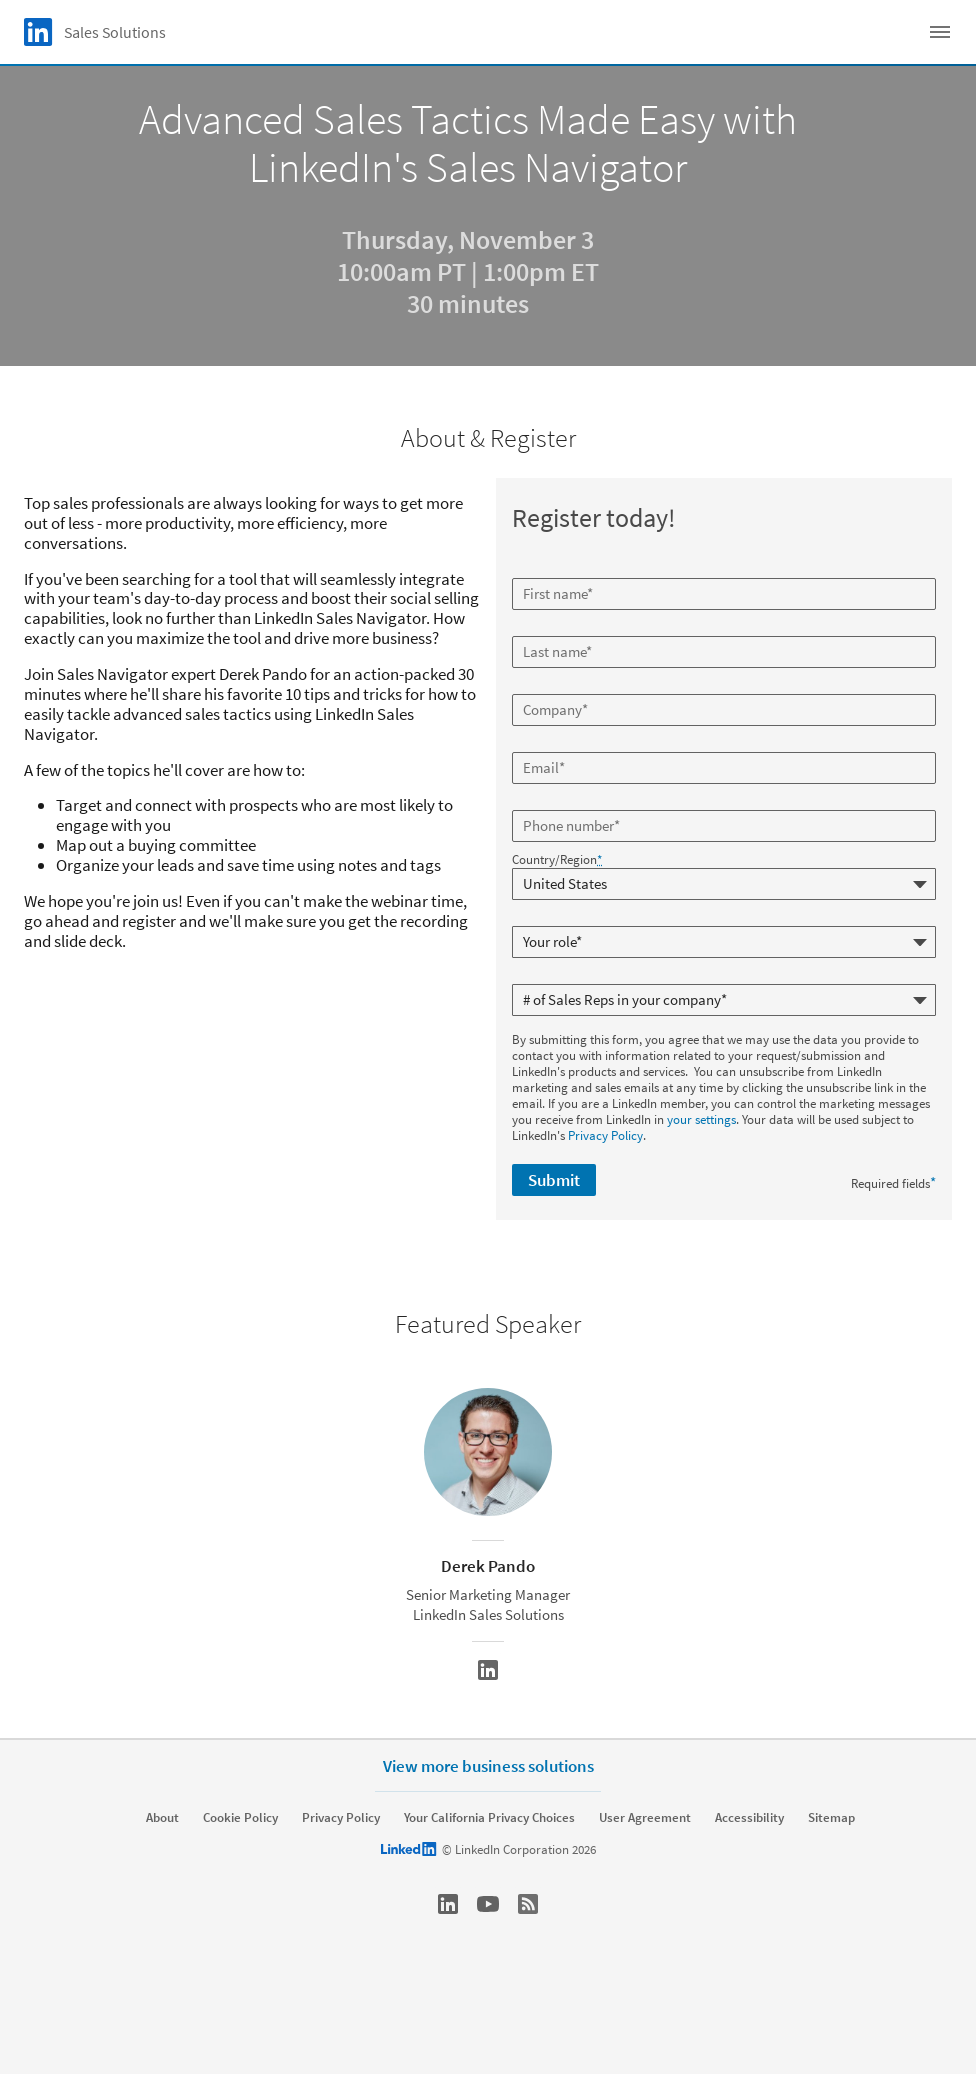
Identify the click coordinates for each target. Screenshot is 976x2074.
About (162, 1818)
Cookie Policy (240, 1818)
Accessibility (749, 1818)
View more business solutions (488, 1766)
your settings (701, 1119)
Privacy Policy (605, 1135)
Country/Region (557, 860)
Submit (554, 1180)
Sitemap (831, 1818)
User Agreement (645, 1818)
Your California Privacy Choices (489, 1818)
